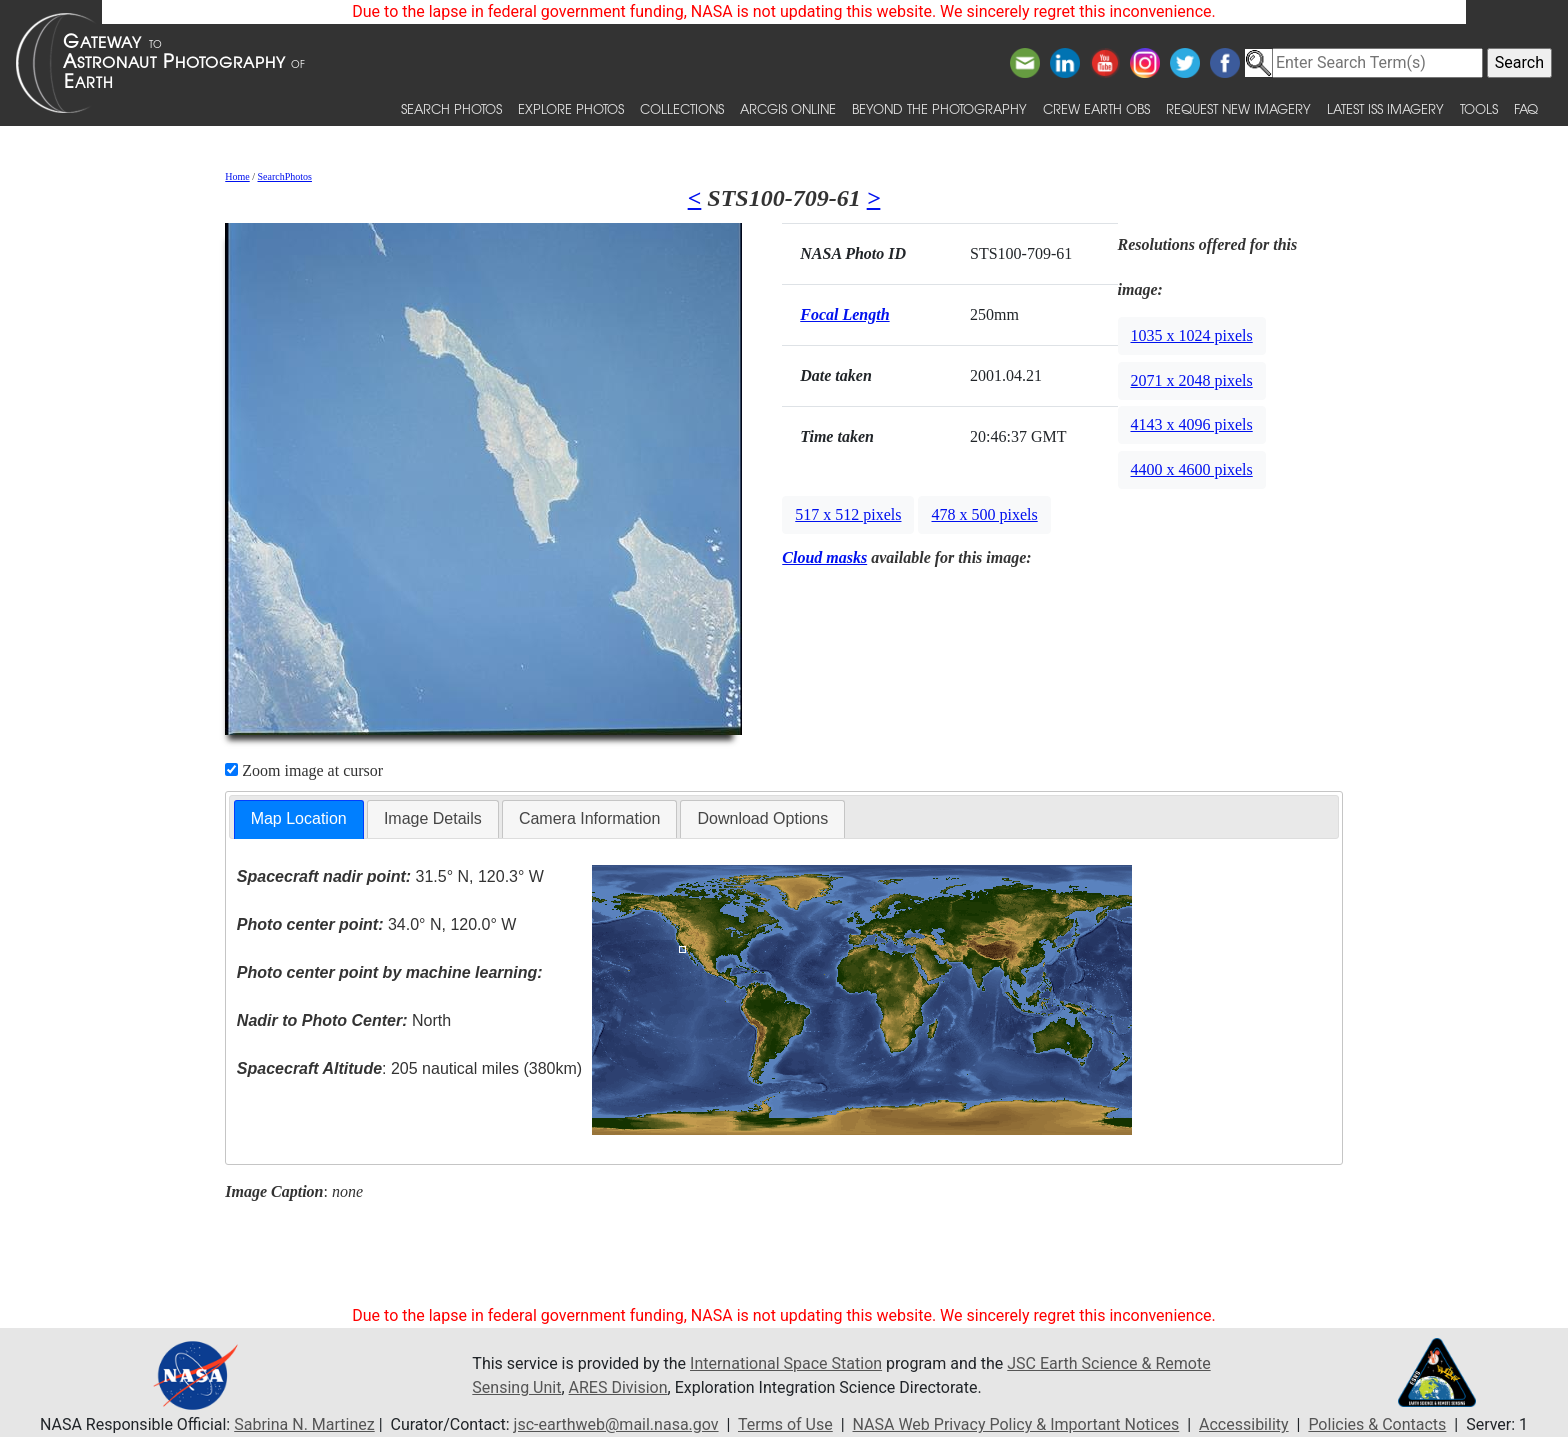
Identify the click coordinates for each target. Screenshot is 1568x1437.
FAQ (1526, 108)
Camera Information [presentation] (589, 818)
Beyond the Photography (939, 108)
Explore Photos (571, 108)
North (344, 1020)
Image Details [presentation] (433, 818)
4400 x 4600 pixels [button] (1192, 469)
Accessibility (1244, 1424)
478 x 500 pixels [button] (984, 514)
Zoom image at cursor (304, 770)
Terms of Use (785, 1424)
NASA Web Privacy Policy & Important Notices (1016, 1424)
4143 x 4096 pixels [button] (1192, 424)
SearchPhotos (285, 176)
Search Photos (451, 108)
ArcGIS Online (788, 108)
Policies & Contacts (1377, 1424)
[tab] (299, 819)
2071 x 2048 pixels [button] (1192, 380)
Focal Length (844, 314)
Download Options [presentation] (762, 818)
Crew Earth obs (1096, 108)
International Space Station (786, 1363)
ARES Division (618, 1387)
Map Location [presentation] (299, 818)
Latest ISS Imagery (1385, 108)
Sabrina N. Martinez (304, 1424)
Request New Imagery (1238, 108)
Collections (682, 108)
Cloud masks (824, 557)
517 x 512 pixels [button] (848, 514)
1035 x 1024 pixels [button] (1192, 335)
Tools (1479, 108)
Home (237, 176)
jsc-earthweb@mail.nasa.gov (616, 1424)
